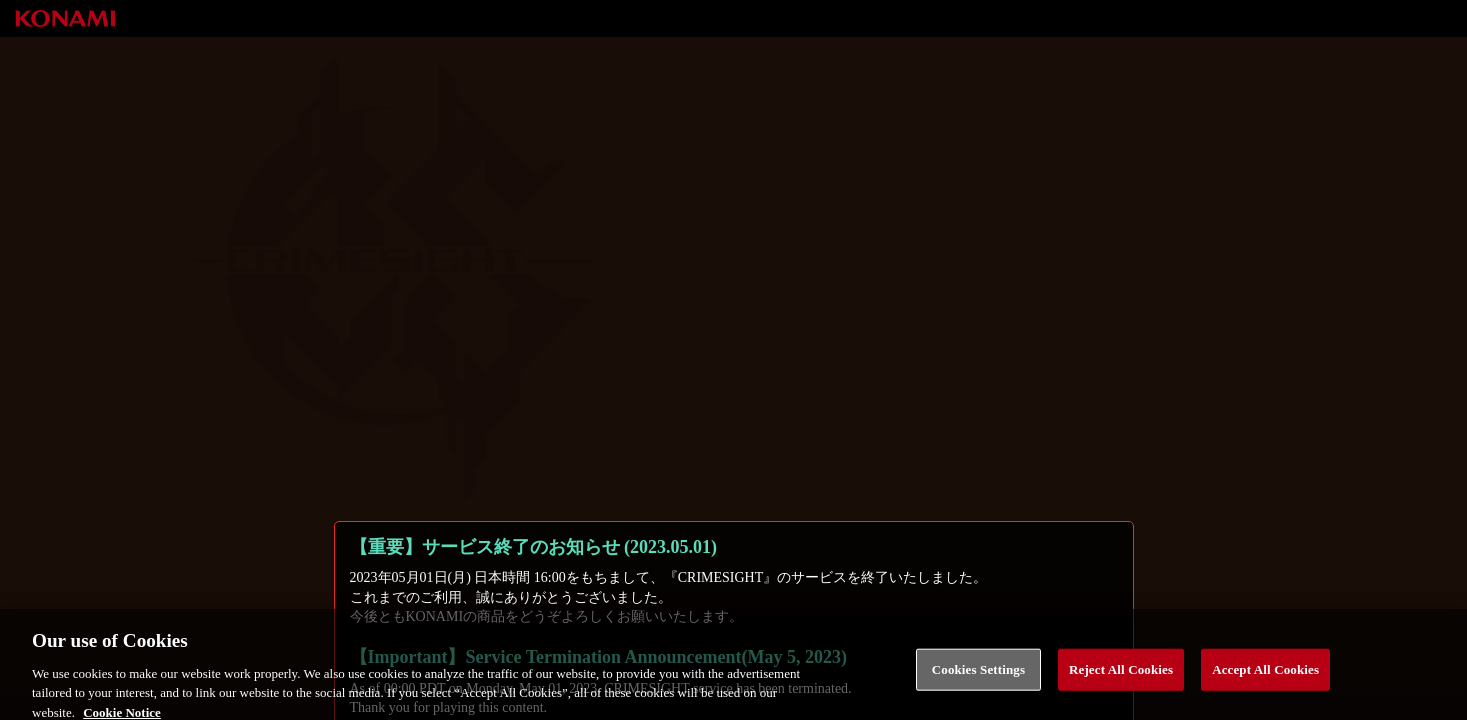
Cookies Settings (978, 677)
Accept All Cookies (1265, 677)
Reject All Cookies (1121, 677)
